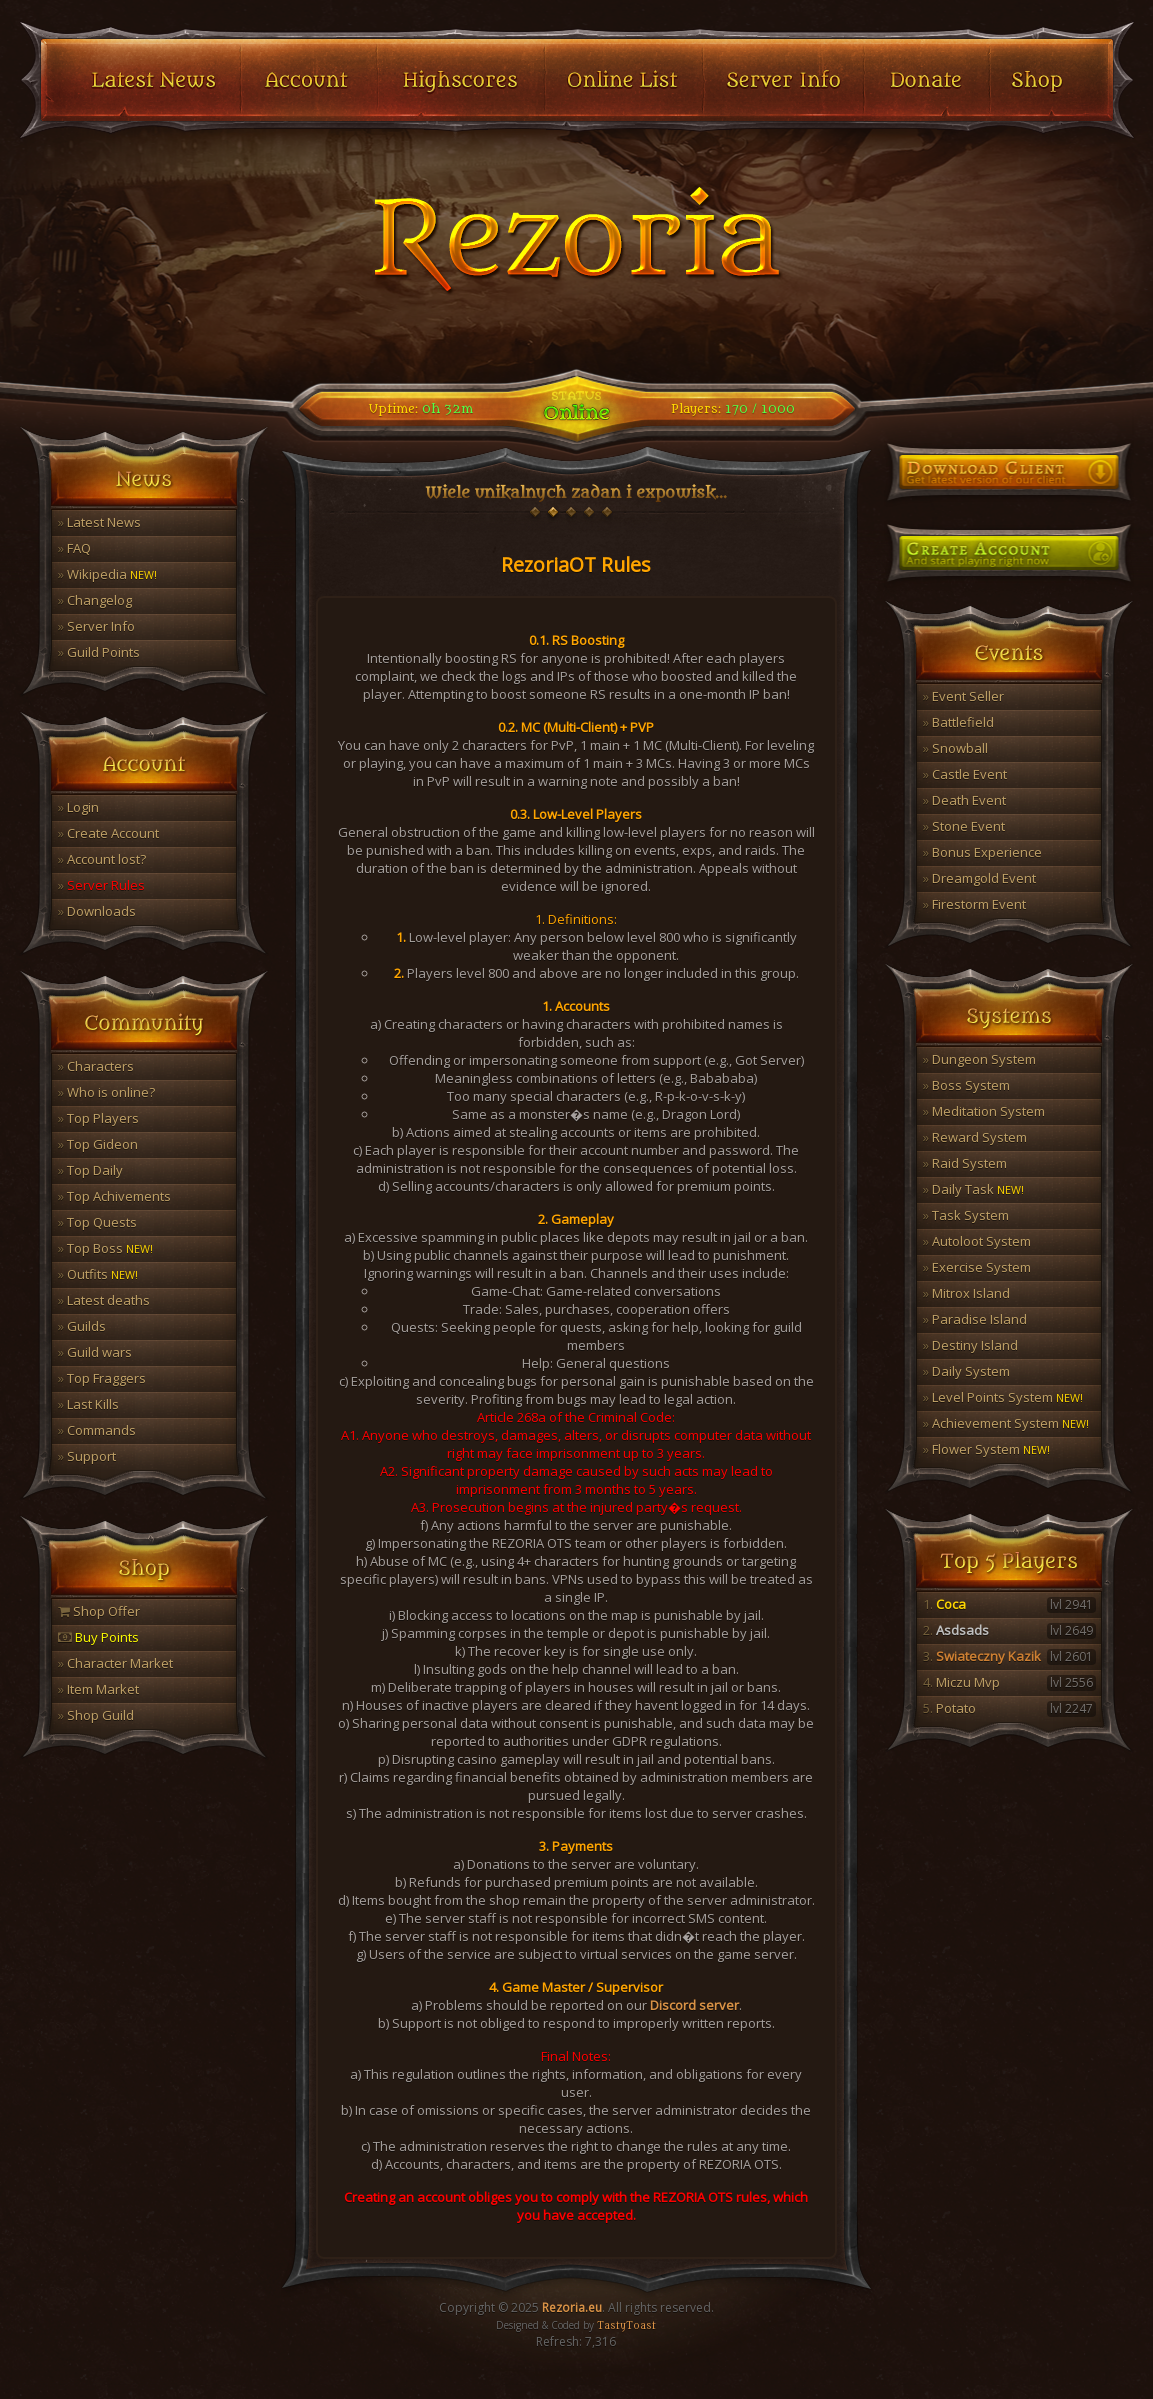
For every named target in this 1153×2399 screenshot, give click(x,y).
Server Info (96, 626)
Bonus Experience (982, 852)
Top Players (98, 1118)
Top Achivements (114, 1196)
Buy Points (98, 1637)
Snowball (955, 748)
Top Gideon (98, 1144)
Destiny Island (970, 1345)
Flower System (986, 1449)
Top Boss (105, 1248)
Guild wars (95, 1352)
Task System (966, 1215)
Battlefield (958, 722)
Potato (1009, 1708)
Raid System (965, 1163)
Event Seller (963, 696)
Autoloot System (977, 1241)
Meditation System (984, 1111)
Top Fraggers (102, 1378)
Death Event (964, 800)
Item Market (98, 1689)
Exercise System (977, 1267)
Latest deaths (104, 1300)
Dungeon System (979, 1059)
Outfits (98, 1274)
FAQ (74, 548)
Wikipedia (107, 574)
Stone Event (964, 826)
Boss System (966, 1085)
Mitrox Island (966, 1293)
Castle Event (965, 774)
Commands (97, 1430)
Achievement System (1006, 1423)
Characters (96, 1066)
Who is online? (106, 1092)
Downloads (97, 911)
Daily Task (973, 1189)
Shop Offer (99, 1611)
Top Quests (97, 1222)
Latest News (99, 522)
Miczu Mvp (1009, 1682)
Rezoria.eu (572, 2307)
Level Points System (1003, 1397)
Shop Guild (96, 1715)
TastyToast (626, 2326)
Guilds (82, 1326)
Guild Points (99, 652)
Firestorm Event (974, 904)
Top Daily (90, 1170)
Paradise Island (975, 1319)
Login (78, 807)
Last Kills (88, 1404)
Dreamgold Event (979, 878)
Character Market (115, 1663)
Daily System (966, 1371)
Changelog (95, 600)
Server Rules (101, 885)
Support (87, 1456)
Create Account (108, 833)
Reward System (975, 1137)
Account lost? (102, 859)
